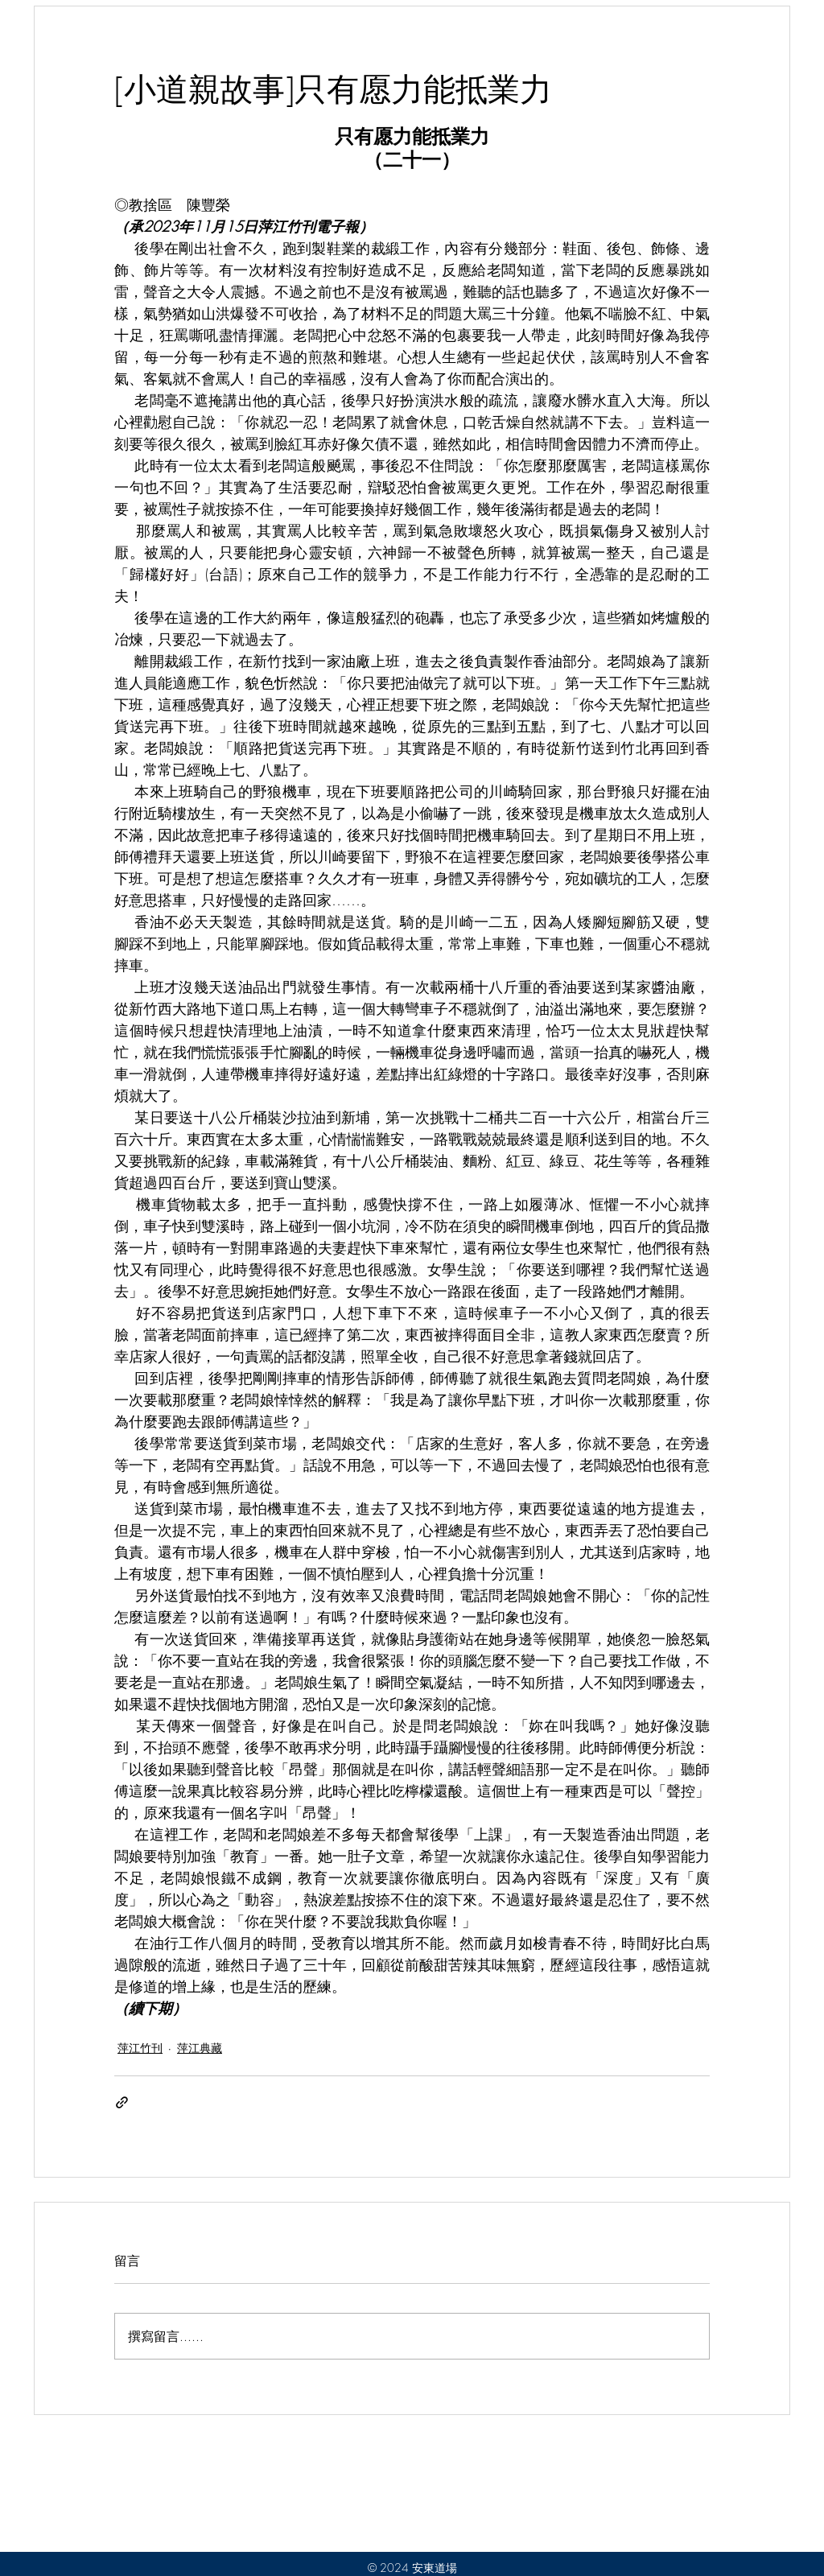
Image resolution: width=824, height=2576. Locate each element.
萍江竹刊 (140, 2047)
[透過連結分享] (122, 2102)
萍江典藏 (199, 2047)
